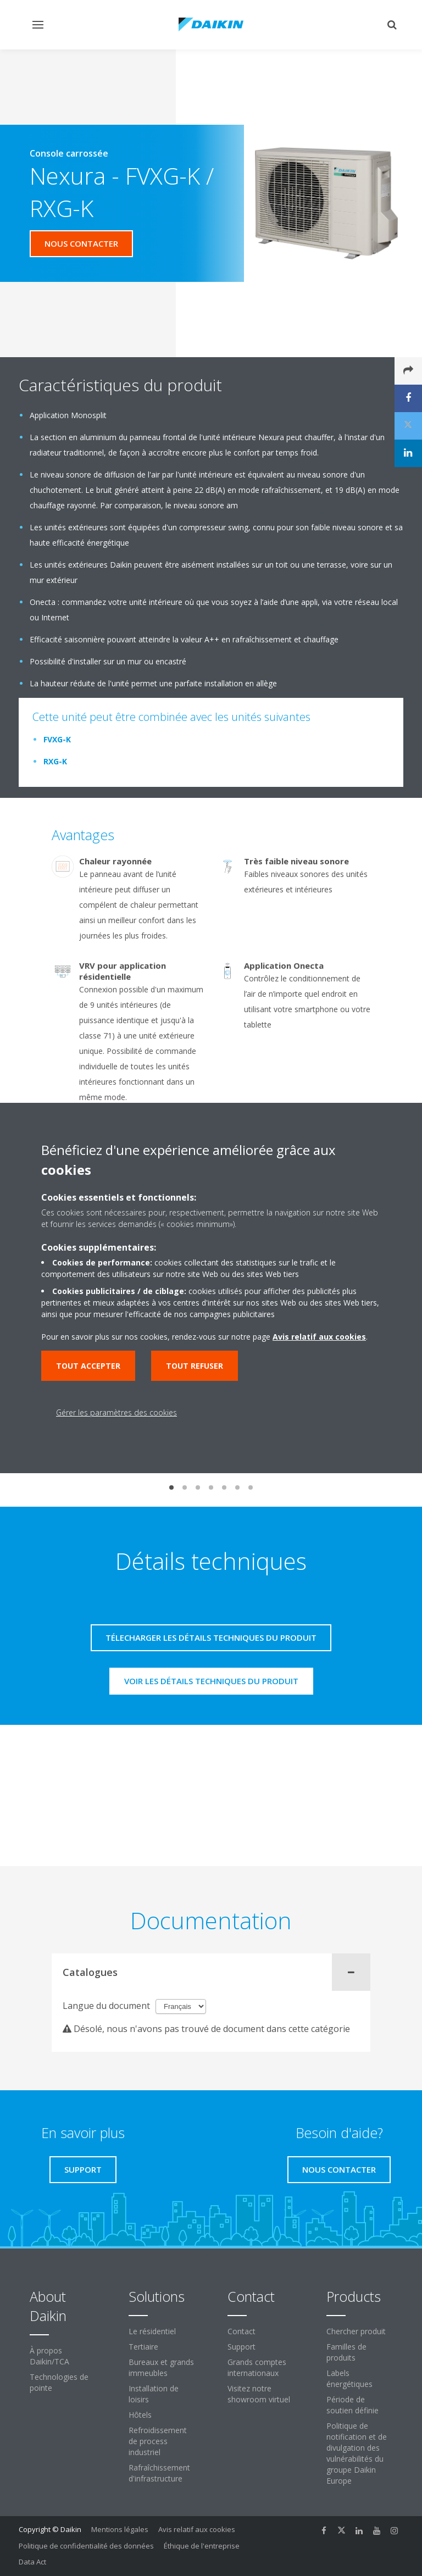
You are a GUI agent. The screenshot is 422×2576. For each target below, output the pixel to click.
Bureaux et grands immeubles (161, 2367)
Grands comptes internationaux (256, 2367)
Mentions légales (119, 2529)
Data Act (32, 2562)
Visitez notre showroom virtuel (258, 2394)
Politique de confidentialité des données (86, 2546)
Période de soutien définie (352, 2405)
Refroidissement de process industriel (158, 2441)
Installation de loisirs (154, 2394)
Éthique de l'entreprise (202, 2546)
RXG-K (55, 761)
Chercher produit (356, 2331)
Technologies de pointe (59, 2382)
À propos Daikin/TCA (49, 2356)
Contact (241, 2331)
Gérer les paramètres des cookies (116, 1412)
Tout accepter (88, 1366)
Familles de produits (346, 2352)
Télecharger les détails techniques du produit (211, 1637)
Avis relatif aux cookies (196, 2529)
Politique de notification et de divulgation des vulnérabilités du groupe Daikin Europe (356, 2453)
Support (241, 2346)
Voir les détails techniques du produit (211, 1680)
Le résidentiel (152, 2331)
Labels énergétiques (349, 2378)
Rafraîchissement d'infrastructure (159, 2473)
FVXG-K (57, 739)
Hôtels (140, 2415)
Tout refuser (194, 1366)
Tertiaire (143, 2346)
